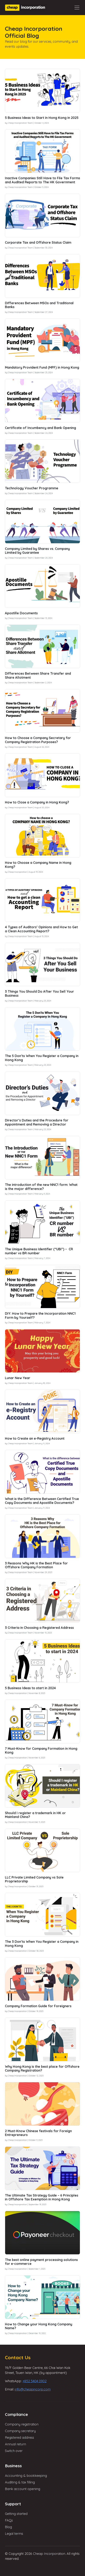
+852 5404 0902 (35, 2381)
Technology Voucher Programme (31, 488)
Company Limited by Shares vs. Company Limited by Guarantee (37, 551)
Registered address (19, 2437)
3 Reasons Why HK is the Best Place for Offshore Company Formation (36, 1565)
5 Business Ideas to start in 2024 (30, 1688)
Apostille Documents (21, 613)
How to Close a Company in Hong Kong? (37, 802)
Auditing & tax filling (20, 2482)
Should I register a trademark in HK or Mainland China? (35, 1815)
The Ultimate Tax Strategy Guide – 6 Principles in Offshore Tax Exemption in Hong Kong (41, 2197)
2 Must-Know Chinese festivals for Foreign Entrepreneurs (38, 2133)
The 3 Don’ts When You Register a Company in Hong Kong (41, 1943)
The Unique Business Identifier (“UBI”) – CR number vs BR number (39, 1251)
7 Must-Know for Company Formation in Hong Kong (41, 1750)
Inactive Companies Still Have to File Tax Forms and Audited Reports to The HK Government (42, 180)
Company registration (21, 2424)
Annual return (15, 2444)
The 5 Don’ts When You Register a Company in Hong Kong (41, 1058)
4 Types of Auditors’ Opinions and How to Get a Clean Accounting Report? (41, 929)
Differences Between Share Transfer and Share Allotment (38, 675)
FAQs (9, 2520)
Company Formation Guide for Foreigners (38, 2006)
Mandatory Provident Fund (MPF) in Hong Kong (42, 367)
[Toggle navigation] (77, 8)
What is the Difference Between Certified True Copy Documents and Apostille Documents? (42, 1501)
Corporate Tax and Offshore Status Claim (38, 242)
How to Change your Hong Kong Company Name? (38, 2326)
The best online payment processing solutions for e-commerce (41, 2262)
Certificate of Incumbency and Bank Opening (40, 428)
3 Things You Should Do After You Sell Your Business (39, 993)
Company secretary (20, 2431)
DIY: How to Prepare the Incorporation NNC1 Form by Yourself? (40, 1315)
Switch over (14, 2451)
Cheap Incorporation (49, 2554)
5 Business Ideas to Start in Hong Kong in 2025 (41, 118)
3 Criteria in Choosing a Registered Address (40, 1628)
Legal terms (14, 2533)
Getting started (16, 2514)
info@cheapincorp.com (33, 2389)
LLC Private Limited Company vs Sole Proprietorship (34, 1879)
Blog (8, 2527)
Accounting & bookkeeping (26, 2475)
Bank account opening (22, 2489)
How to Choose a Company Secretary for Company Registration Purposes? (38, 740)
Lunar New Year (17, 1378)
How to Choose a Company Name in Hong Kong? (38, 865)
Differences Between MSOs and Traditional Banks (39, 305)
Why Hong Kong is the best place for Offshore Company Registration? (42, 2068)
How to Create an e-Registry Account (35, 1438)
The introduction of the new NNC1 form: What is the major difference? (41, 1187)
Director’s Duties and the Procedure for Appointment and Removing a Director (36, 1122)
